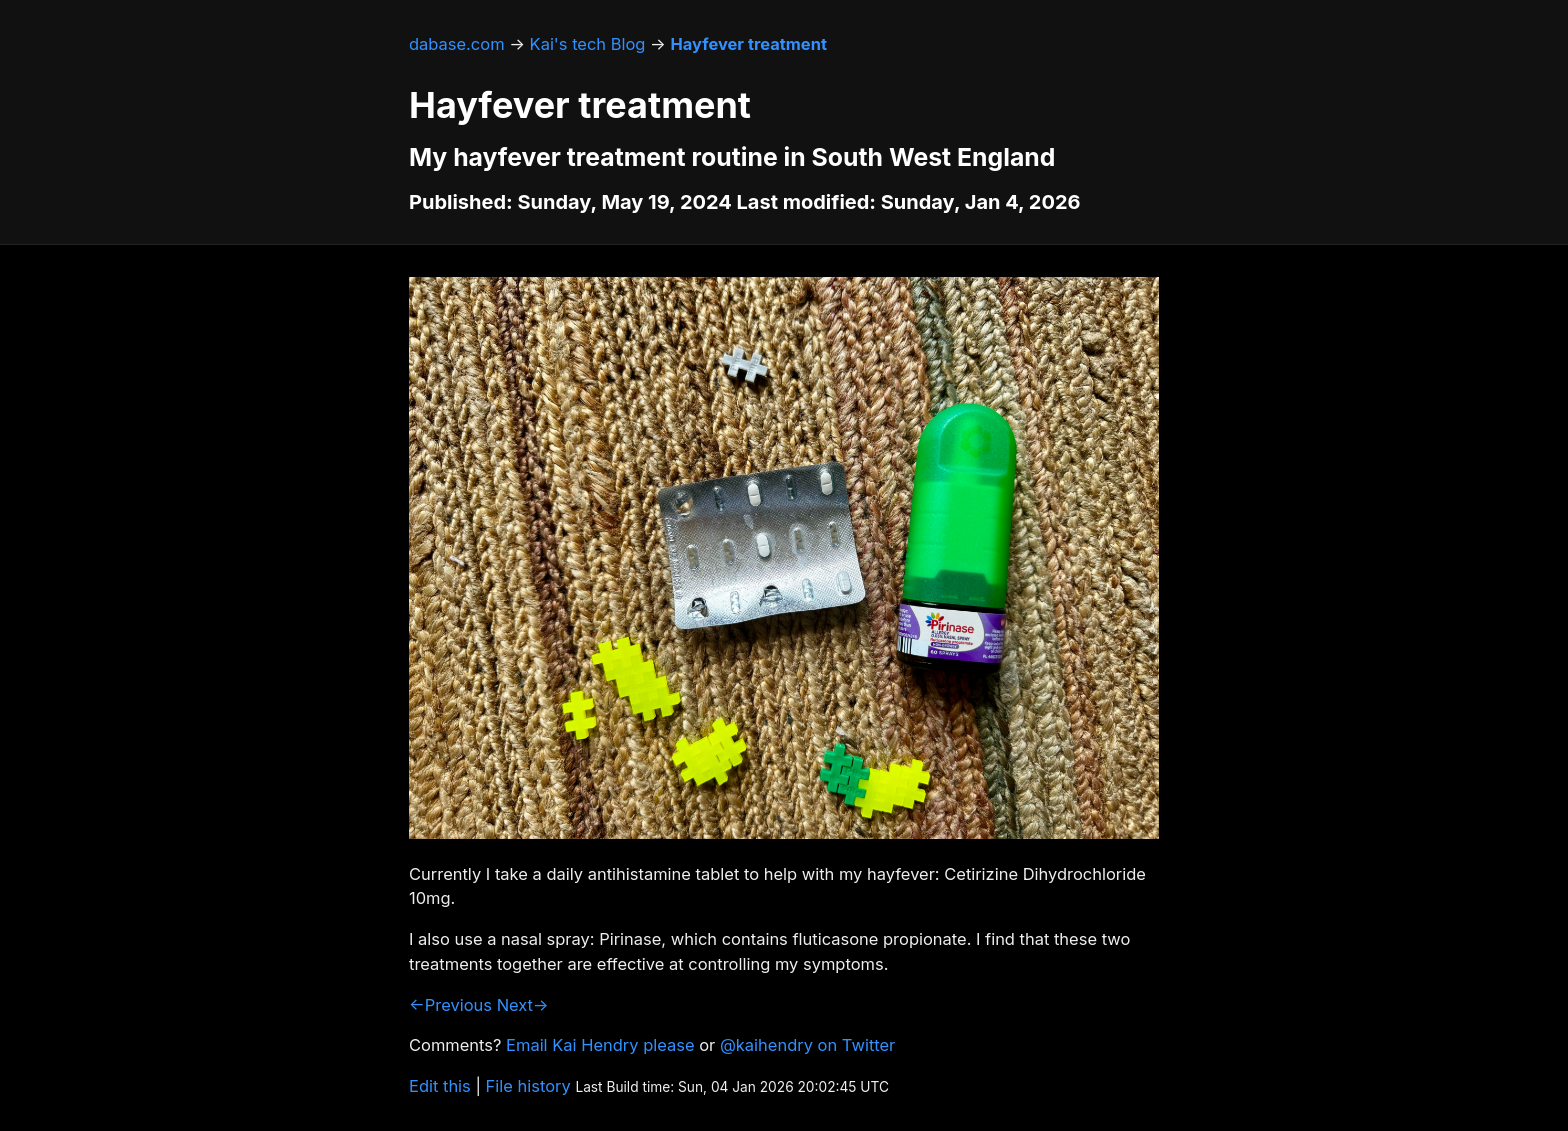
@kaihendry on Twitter (807, 1045)
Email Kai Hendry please (600, 1045)
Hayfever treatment (748, 44)
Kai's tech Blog (588, 44)
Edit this (440, 1086)
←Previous (450, 1005)
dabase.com (457, 44)
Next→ (523, 1005)
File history (528, 1086)
